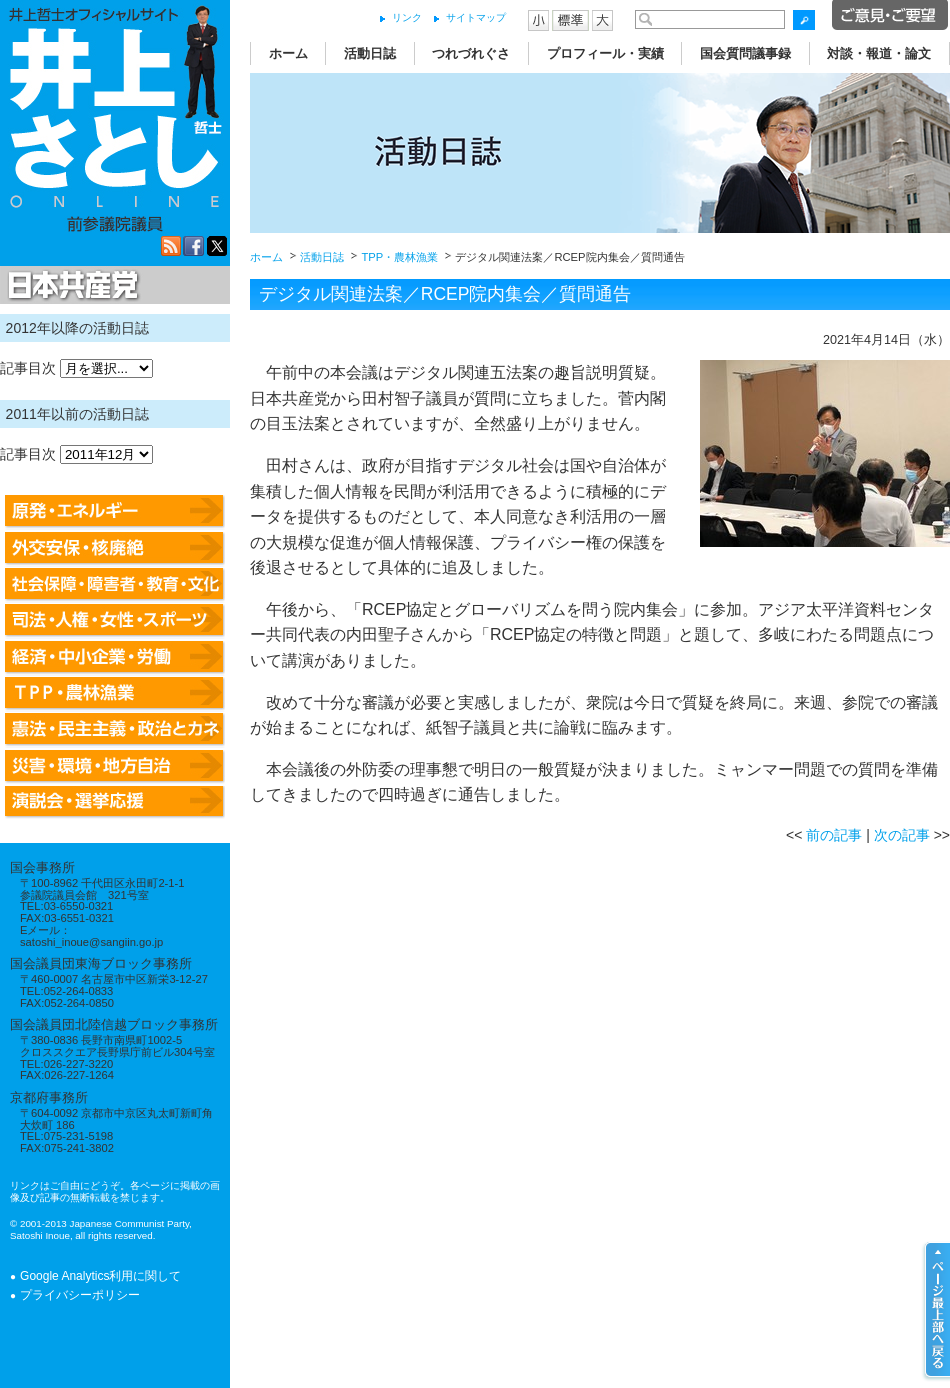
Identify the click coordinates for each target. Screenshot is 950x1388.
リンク (407, 17)
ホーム (288, 53)
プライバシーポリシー (80, 1295)
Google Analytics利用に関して (100, 1276)
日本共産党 (70, 286)
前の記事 (834, 835)
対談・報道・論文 (879, 53)
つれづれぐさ (471, 53)
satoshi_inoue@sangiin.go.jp (91, 942)
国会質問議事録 (745, 53)
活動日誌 (370, 53)
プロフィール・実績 (605, 53)
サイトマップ (476, 17)
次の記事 (902, 835)
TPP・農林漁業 (399, 257)
